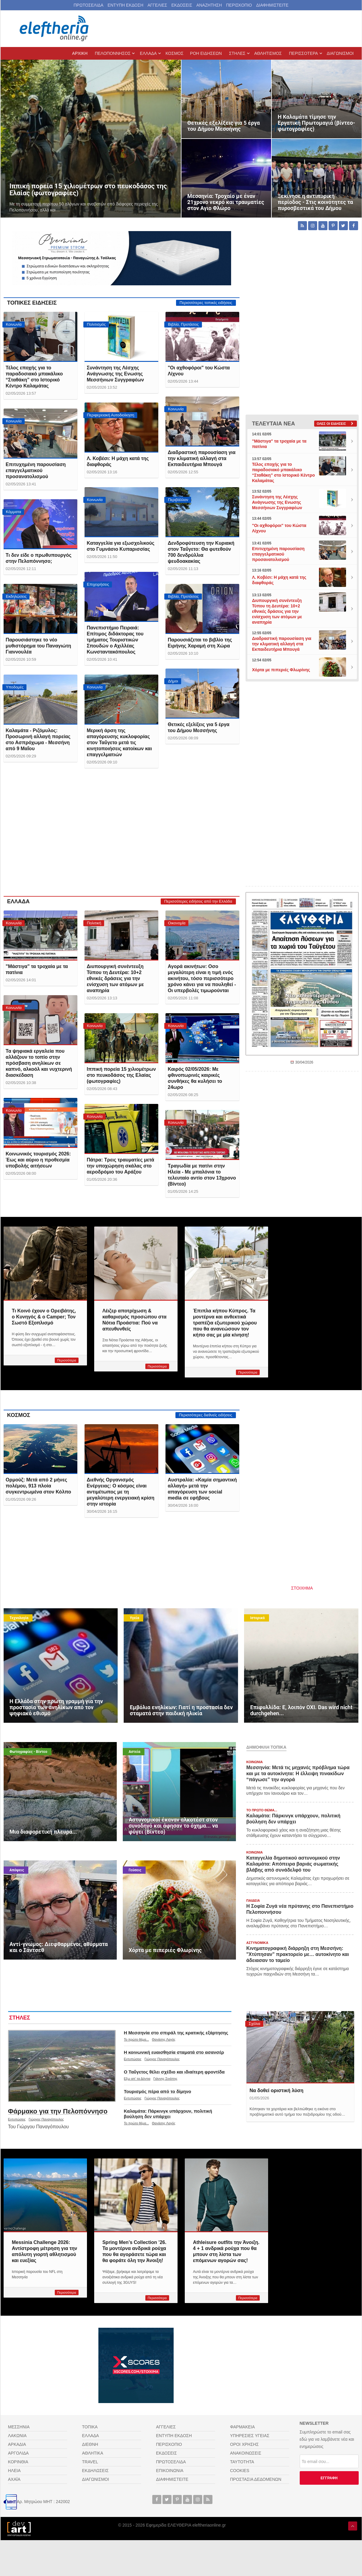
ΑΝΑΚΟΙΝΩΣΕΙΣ (245, 2453)
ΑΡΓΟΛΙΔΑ (18, 2453)
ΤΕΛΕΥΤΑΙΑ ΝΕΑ (273, 424)
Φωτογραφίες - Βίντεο (29, 1752)
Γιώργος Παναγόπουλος (46, 2119)
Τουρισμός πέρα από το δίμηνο (157, 2091)
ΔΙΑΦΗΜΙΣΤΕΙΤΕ (272, 5)
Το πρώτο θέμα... (136, 2039)
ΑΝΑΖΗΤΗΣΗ (209, 5)
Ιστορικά (257, 1618)
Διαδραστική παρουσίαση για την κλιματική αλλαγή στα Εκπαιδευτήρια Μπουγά (202, 458)
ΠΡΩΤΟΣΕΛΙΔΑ (89, 5)
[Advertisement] (122, 837)
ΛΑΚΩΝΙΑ (17, 2435)
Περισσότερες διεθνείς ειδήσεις (205, 1415)
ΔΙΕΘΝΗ (90, 2444)
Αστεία (135, 1752)
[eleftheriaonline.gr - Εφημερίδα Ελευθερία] (54, 28)
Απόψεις (17, 1870)
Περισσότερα (66, 1360)
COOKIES (239, 2470)
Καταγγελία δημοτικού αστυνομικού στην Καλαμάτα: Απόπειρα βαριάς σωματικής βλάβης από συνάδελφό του (293, 1863)
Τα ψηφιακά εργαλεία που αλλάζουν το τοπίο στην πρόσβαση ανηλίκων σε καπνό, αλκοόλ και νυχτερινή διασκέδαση (39, 1063)
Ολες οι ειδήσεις (331, 423)
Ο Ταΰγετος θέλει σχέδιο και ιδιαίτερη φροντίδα (174, 2071)
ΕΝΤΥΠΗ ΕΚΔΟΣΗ (125, 5)
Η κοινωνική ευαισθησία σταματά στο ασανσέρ (174, 2052)
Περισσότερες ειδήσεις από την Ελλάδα (198, 901)
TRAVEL (90, 2461)
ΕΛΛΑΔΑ (18, 901)
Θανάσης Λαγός (163, 2039)
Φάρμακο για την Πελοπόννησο (58, 2111)
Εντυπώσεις (17, 2119)
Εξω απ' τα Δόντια (137, 2078)
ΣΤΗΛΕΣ (19, 2018)
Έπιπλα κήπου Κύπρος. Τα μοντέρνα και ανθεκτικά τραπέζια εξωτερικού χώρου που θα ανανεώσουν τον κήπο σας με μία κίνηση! (225, 1322)
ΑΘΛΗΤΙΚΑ (92, 2453)
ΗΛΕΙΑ (14, 2470)
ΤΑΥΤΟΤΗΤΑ (242, 2461)
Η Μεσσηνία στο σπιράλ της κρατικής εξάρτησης (176, 2032)
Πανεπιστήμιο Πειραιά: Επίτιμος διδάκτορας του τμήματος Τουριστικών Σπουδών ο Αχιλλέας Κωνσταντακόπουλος (115, 639)
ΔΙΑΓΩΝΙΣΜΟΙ (95, 2479)
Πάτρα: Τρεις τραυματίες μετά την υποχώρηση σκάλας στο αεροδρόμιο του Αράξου (120, 1165)
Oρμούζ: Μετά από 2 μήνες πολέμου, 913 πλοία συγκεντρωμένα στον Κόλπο (38, 1485)
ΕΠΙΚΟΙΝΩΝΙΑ (170, 2470)
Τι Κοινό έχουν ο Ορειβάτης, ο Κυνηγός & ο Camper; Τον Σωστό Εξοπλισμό (44, 1316)
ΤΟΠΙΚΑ (90, 2426)
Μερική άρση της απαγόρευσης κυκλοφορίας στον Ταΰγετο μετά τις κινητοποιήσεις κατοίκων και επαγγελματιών (119, 742)
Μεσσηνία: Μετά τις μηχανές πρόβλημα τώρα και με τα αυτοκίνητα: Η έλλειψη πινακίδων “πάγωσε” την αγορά (298, 1773)
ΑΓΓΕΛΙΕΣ (157, 5)
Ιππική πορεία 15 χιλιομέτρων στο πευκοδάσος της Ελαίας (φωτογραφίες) (121, 1075)
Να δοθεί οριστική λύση (276, 2090)
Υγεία (134, 1618)
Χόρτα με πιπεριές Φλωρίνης (281, 669)
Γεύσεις (135, 1870)
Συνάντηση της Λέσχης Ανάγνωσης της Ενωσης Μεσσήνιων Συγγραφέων (115, 373)
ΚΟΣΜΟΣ (18, 1415)
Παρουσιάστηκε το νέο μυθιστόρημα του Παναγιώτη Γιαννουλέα (38, 645)
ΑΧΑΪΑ (14, 2479)
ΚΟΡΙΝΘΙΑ (18, 2461)
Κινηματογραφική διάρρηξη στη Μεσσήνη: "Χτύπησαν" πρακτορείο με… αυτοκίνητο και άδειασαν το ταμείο (297, 1954)
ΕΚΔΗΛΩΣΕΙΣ (95, 2470)
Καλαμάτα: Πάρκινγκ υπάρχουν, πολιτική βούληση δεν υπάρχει (168, 2113)
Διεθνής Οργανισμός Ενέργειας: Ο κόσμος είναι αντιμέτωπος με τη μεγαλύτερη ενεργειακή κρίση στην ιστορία (120, 1491)
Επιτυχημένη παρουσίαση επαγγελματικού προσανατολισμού (36, 470)
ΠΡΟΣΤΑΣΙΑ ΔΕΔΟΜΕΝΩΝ (255, 2479)
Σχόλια (254, 2023)
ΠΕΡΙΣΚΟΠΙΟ (239, 5)
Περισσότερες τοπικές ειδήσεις (206, 302)
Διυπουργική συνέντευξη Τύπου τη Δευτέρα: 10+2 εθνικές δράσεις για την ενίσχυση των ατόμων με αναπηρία (115, 978)
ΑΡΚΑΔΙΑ (17, 2444)
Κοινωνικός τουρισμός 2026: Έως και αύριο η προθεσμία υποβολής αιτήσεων (38, 1159)
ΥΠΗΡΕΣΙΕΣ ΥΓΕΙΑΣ (250, 2435)
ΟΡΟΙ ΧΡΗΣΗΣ (244, 2444)
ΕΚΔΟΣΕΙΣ (181, 5)
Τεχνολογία (19, 1618)
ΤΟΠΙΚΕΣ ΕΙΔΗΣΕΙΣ (32, 303)
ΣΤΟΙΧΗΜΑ (302, 1588)
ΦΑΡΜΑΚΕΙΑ (242, 2426)
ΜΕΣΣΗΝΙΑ (19, 2426)
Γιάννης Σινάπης (165, 2078)
